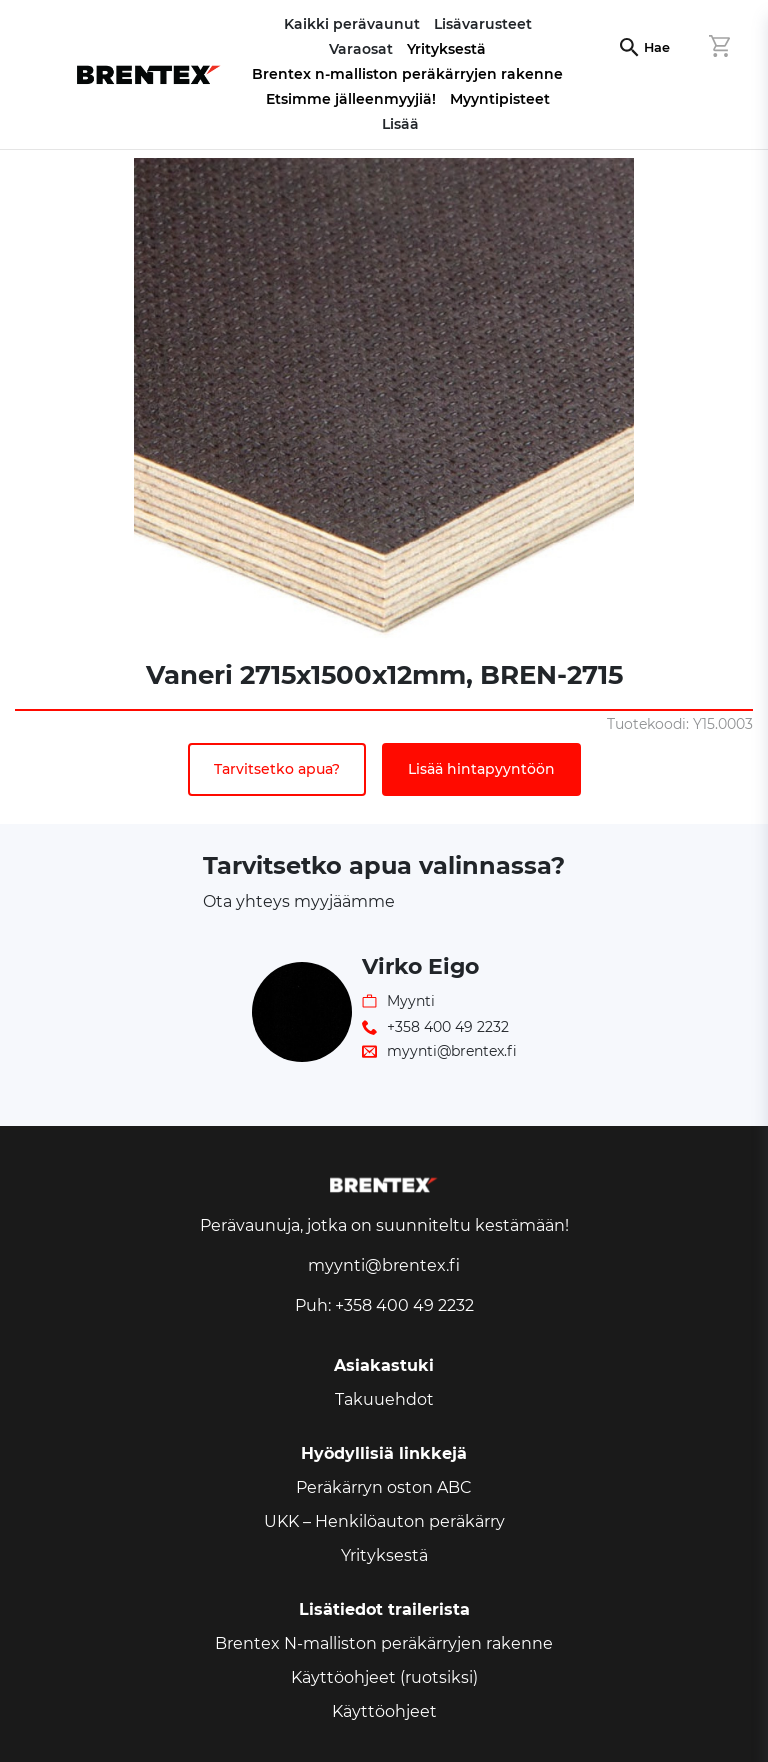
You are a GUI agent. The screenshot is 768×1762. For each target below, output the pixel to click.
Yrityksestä (446, 49)
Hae (657, 47)
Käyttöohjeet (384, 1711)
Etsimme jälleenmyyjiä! (351, 99)
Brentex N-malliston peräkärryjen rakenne (384, 1643)
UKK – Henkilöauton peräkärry (384, 1521)
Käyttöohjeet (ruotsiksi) (384, 1677)
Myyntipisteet (500, 99)
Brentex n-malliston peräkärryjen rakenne (407, 74)
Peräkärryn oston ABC (384, 1487)
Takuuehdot (384, 1399)
